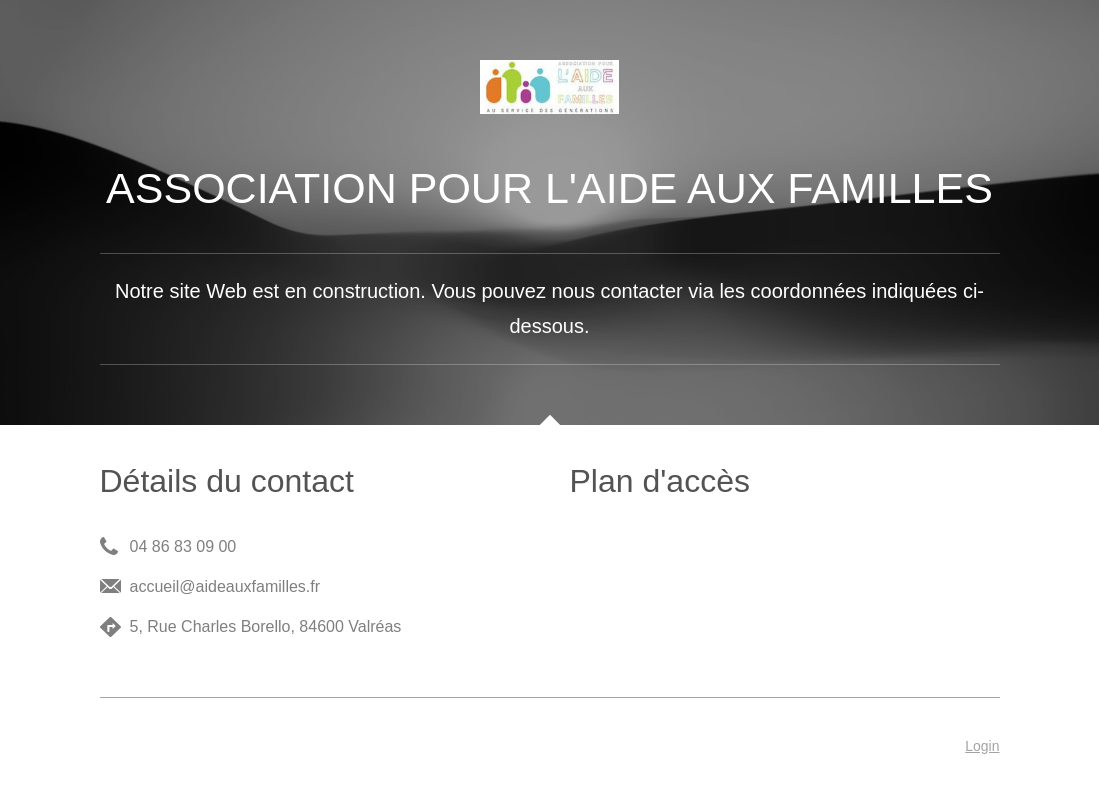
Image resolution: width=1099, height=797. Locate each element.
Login (982, 746)
